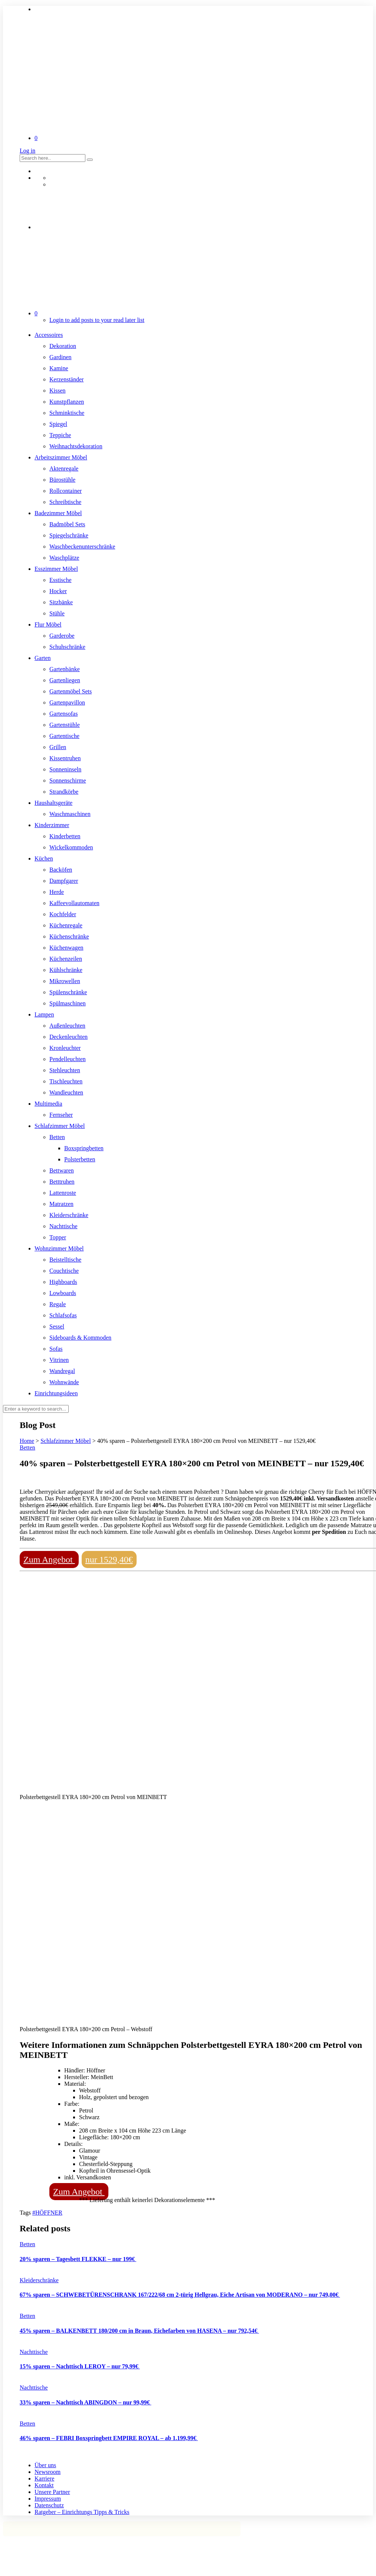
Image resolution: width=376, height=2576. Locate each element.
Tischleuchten (65, 1081)
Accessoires (49, 335)
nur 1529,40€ (109, 1559)
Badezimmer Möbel (58, 513)
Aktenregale (63, 468)
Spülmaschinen (67, 1003)
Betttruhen (62, 1181)
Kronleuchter (65, 1048)
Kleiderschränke (68, 1215)
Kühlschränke (65, 970)
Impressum (48, 2498)
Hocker (58, 591)
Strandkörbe (63, 791)
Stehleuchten (64, 1070)
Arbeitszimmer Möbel (61, 457)
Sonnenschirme (67, 780)
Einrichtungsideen (56, 1393)
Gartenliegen (64, 680)
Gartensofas (63, 713)
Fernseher (61, 1115)
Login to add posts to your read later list (96, 320)
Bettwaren (61, 1170)
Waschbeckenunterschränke (82, 546)
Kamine (58, 368)
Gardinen (60, 357)
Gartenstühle (64, 725)
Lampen (44, 1014)
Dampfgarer (63, 881)
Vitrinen (59, 1360)
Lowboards (62, 1293)
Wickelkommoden (71, 847)
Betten (57, 1137)
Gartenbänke (64, 669)
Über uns (45, 2465)
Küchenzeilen (65, 959)
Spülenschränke (68, 992)
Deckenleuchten (68, 1037)
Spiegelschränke (68, 535)
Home (27, 1441)
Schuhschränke (67, 647)
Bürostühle (62, 480)
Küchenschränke (69, 936)
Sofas (56, 1349)
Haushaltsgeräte (53, 803)
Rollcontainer (65, 491)
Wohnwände (64, 1382)
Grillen (57, 747)
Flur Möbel (48, 624)
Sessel (56, 1326)
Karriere (44, 2478)
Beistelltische (65, 1259)
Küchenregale (65, 925)
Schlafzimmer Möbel (60, 1126)
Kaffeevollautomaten (74, 903)
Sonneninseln (65, 769)
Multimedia (48, 1103)
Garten (43, 658)
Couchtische (64, 1271)
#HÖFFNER (47, 2212)
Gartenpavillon (67, 702)
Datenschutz (49, 2505)
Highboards (63, 1282)
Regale (57, 1304)
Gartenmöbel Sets (70, 691)
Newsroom (48, 2472)
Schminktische (66, 413)
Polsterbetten (79, 1159)
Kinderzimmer (52, 825)
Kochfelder (62, 914)
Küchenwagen (66, 947)
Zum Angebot (49, 1559)
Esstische (60, 580)
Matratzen (61, 1204)
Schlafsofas (63, 1315)
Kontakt (44, 2485)
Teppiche (60, 435)
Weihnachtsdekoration (75, 446)
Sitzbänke (61, 602)
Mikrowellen (64, 981)
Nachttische (63, 1226)
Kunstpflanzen (66, 402)
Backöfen (60, 869)
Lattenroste (62, 1193)
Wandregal (62, 1371)
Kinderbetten (65, 836)
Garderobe (62, 635)
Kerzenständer (66, 379)
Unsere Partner (52, 2492)
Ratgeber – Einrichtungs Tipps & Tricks (82, 2512)
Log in (27, 150)
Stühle (57, 613)
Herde (56, 892)
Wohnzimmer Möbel (59, 1248)
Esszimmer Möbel (56, 569)
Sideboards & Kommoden (80, 1337)
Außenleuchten (67, 1025)
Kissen (57, 390)
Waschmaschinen (70, 814)
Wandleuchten (66, 1092)
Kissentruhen (65, 758)
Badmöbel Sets (67, 524)
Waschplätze (64, 557)
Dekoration (62, 346)
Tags (26, 2212)
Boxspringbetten (84, 1148)
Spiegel (58, 424)
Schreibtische (65, 502)
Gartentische (64, 736)
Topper (57, 1237)
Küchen (44, 858)
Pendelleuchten (67, 1059)
